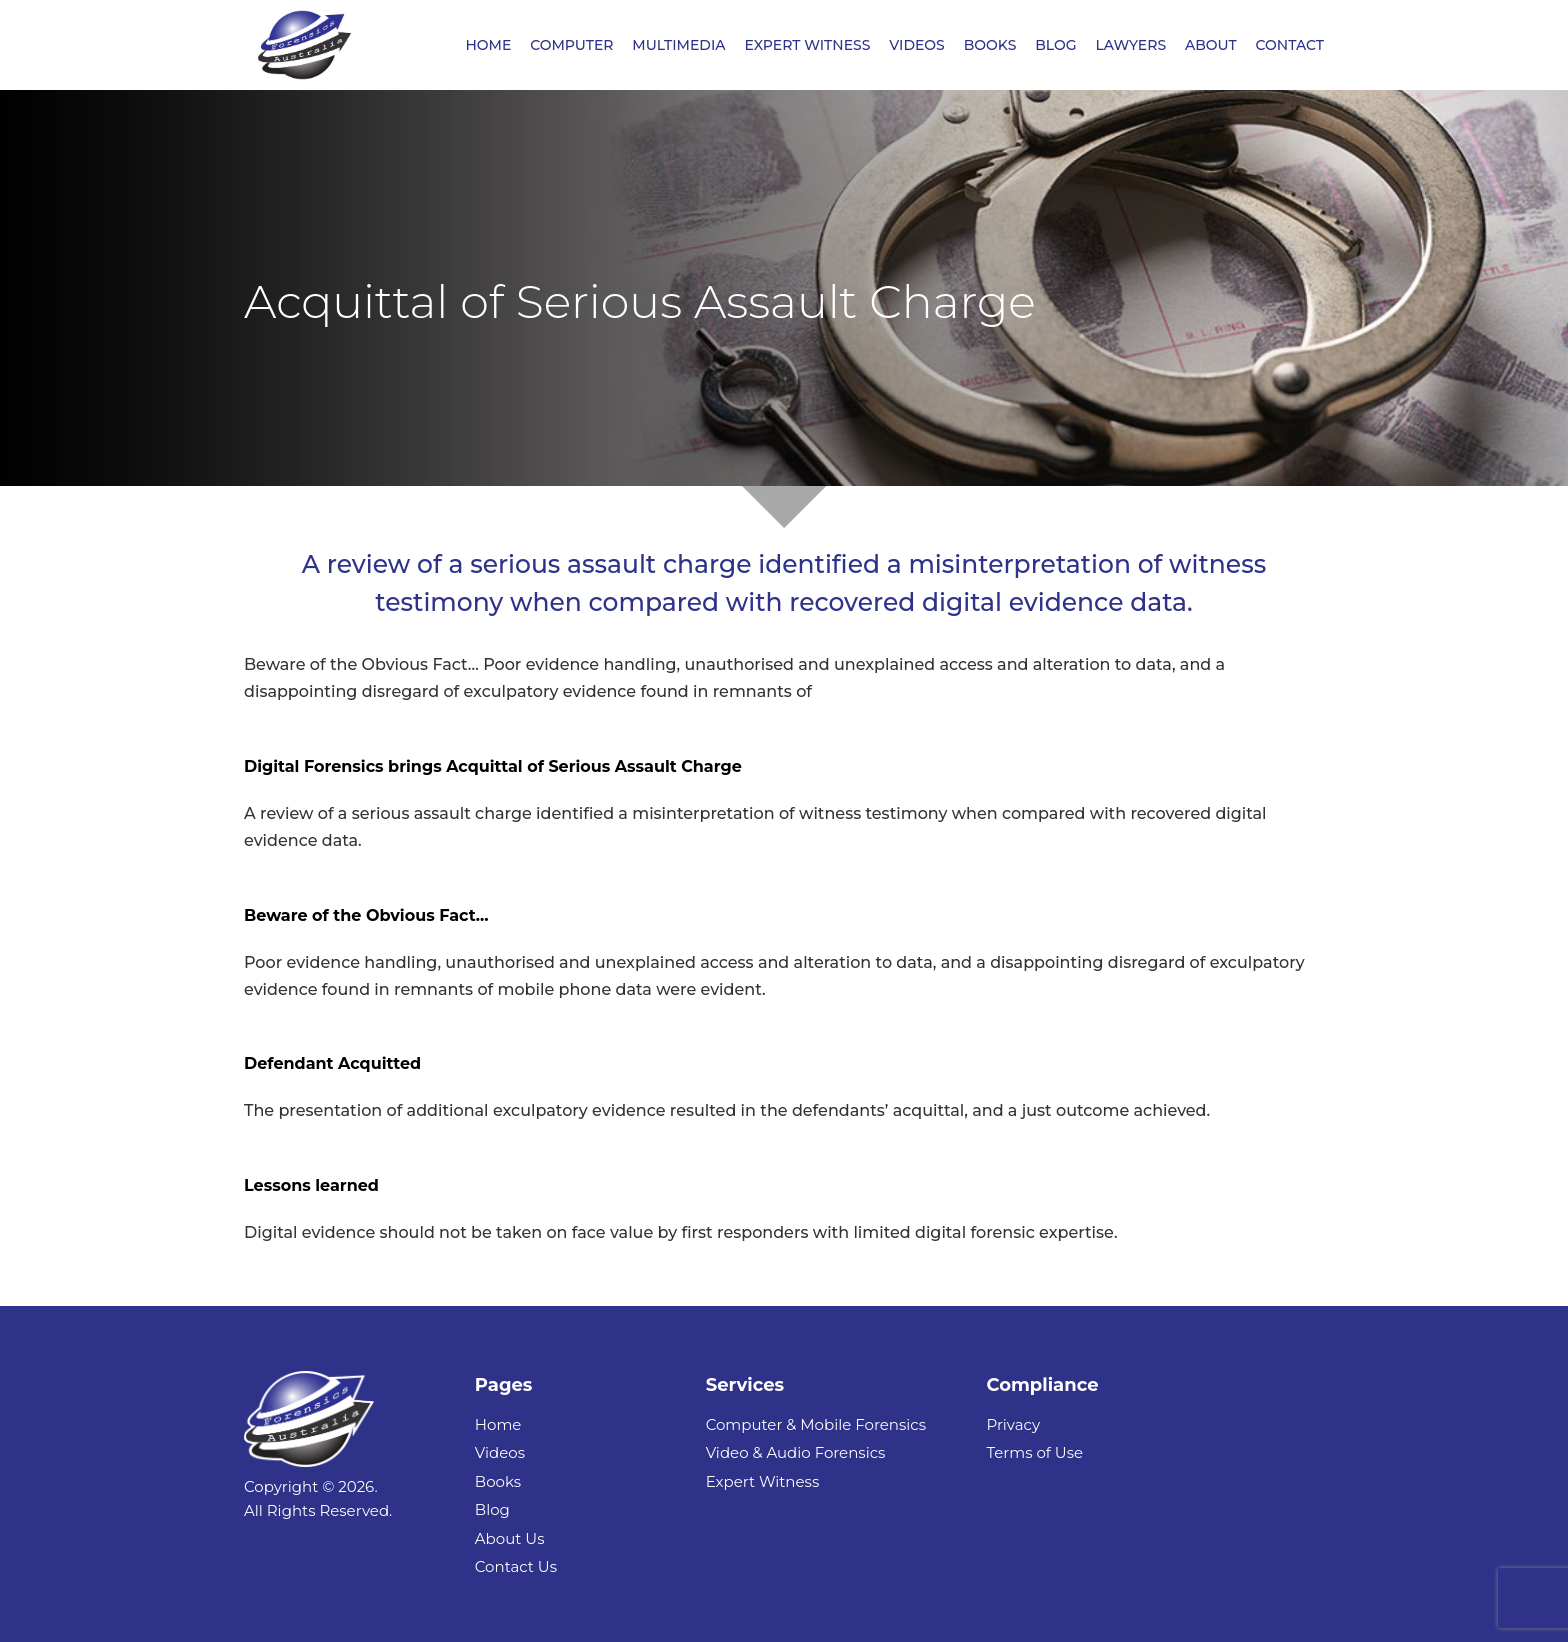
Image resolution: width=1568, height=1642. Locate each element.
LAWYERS (1130, 46)
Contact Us (516, 1566)
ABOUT (1211, 46)
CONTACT (1290, 46)
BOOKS (990, 46)
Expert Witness (763, 1481)
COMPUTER (571, 46)
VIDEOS (917, 46)
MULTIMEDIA (678, 46)
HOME (488, 46)
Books (498, 1481)
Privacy (1013, 1424)
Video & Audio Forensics (796, 1452)
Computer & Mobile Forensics (816, 1424)
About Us (510, 1538)
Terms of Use (1034, 1452)
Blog (492, 1509)
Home (498, 1424)
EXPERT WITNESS (807, 46)
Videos (500, 1452)
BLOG (1055, 46)
